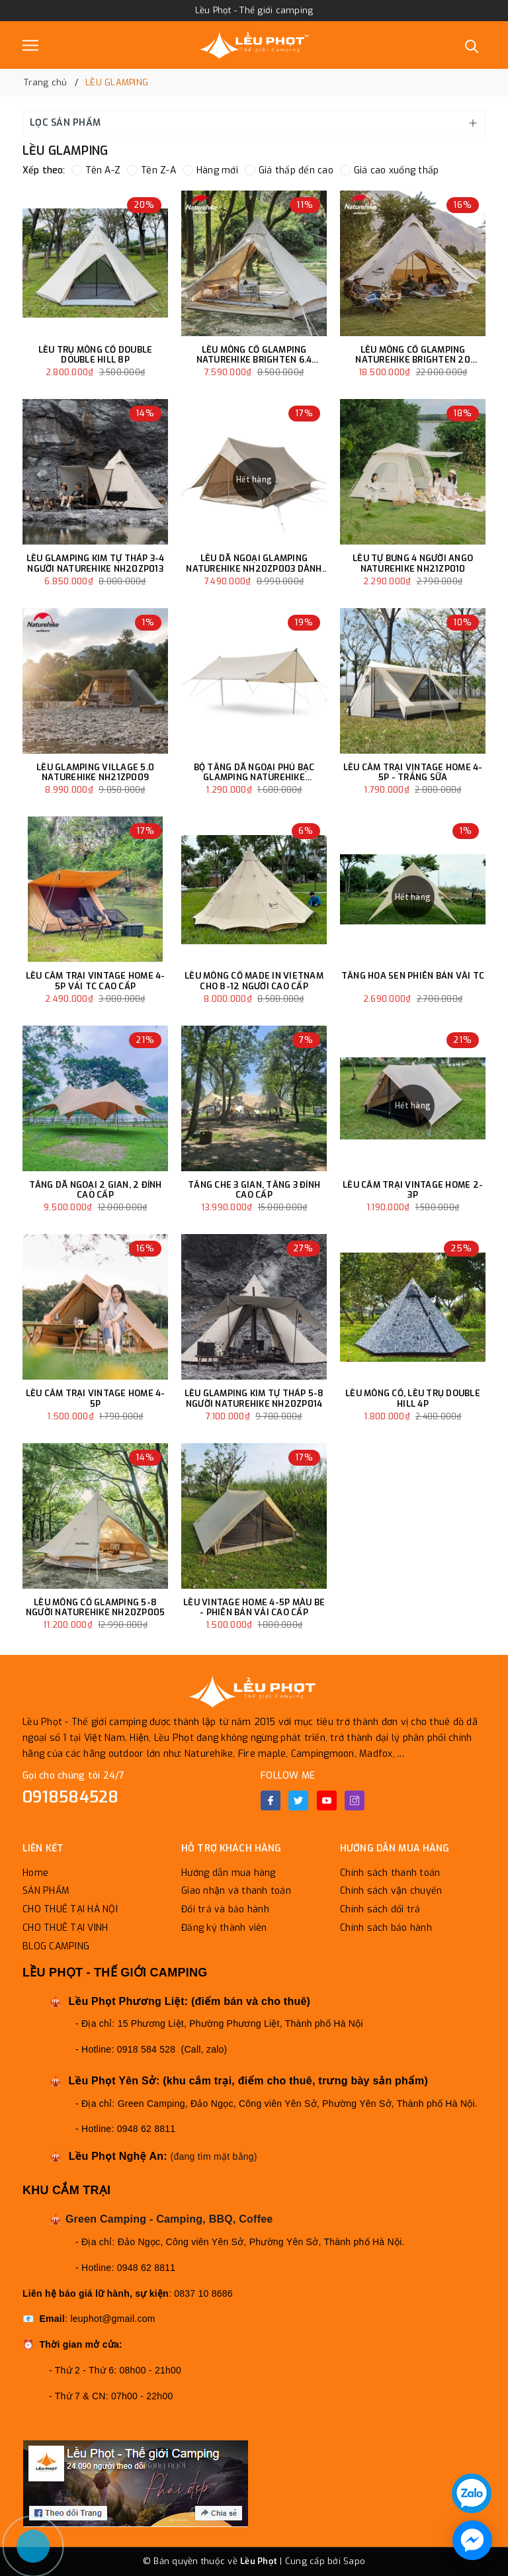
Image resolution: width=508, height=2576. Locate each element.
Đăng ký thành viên (224, 1928)
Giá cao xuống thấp (389, 170)
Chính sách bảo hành (386, 1928)
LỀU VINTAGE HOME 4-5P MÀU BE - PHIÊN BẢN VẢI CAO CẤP (254, 1607)
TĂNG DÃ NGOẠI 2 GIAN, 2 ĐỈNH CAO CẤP (95, 1190)
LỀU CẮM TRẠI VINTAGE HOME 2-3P (413, 1190)
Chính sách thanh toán (390, 1873)
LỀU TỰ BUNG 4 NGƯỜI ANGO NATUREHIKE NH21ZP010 (413, 563)
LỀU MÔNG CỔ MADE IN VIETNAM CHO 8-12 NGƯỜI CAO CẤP (254, 981)
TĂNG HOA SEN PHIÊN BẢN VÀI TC (412, 976)
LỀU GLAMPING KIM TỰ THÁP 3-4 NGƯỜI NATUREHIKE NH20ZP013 (95, 563)
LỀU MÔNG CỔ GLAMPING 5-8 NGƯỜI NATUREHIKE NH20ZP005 (95, 1607)
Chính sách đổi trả (380, 1909)
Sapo (354, 2561)
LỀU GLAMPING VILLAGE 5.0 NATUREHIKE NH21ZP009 (95, 772)
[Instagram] (354, 1800)
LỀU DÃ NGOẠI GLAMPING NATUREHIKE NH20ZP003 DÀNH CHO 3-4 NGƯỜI (253, 563)
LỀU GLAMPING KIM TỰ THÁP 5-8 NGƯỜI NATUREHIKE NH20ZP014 (254, 1398)
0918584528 (70, 1797)
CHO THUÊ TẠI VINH (65, 1928)
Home (35, 1873)
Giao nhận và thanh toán (236, 1891)
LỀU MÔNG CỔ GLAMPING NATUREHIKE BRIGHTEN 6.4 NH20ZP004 (254, 355)
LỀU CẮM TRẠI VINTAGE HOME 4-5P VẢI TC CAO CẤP (95, 981)
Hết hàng (254, 479)
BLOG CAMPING (55, 1946)
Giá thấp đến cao (289, 170)
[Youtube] (327, 1800)
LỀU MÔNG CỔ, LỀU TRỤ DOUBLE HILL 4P (412, 1398)
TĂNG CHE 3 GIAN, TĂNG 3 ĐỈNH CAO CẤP (254, 1190)
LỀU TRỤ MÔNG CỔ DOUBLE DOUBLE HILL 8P (95, 355)
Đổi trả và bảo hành (225, 1909)
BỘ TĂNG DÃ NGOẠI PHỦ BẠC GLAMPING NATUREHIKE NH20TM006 (254, 772)
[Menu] (30, 45)
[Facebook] (270, 1800)
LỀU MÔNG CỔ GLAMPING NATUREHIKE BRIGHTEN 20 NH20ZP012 (412, 355)
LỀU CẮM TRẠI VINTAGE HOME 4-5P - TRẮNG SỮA (413, 772)
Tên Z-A (151, 170)
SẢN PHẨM (45, 1891)
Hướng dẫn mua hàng (228, 1873)
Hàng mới (210, 170)
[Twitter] (298, 1800)
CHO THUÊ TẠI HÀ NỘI (70, 1909)
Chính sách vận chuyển (391, 1891)
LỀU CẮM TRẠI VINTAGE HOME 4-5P (95, 1398)
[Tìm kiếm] (472, 45)
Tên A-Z (95, 170)
